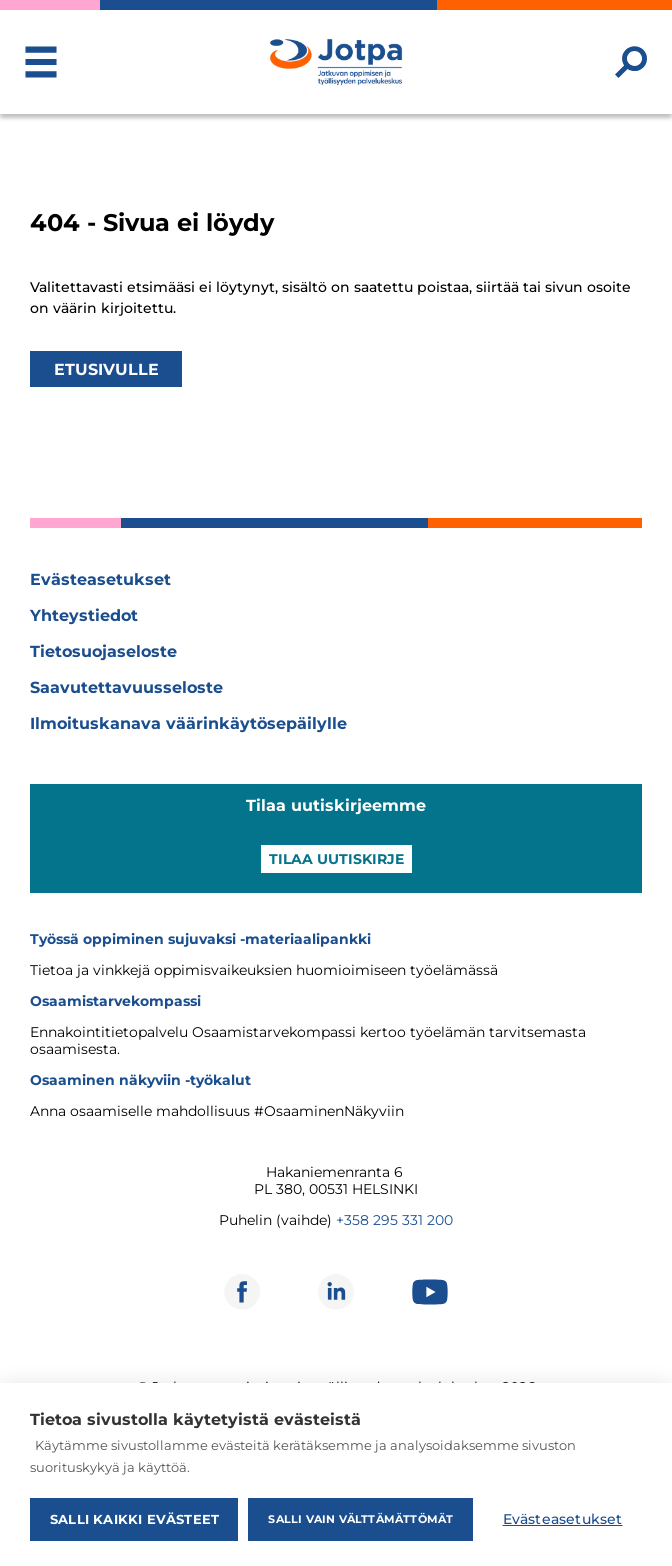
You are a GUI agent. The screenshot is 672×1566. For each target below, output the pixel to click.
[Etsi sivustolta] (631, 62)
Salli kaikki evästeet (134, 1519)
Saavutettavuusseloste (126, 687)
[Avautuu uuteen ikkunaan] (242, 1292)
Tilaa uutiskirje (336, 859)
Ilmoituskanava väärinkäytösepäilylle (188, 723)
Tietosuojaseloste (103, 651)
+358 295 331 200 (394, 1220)
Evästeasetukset (100, 579)
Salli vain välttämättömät (360, 1519)
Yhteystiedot (84, 615)
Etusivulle (106, 368)
